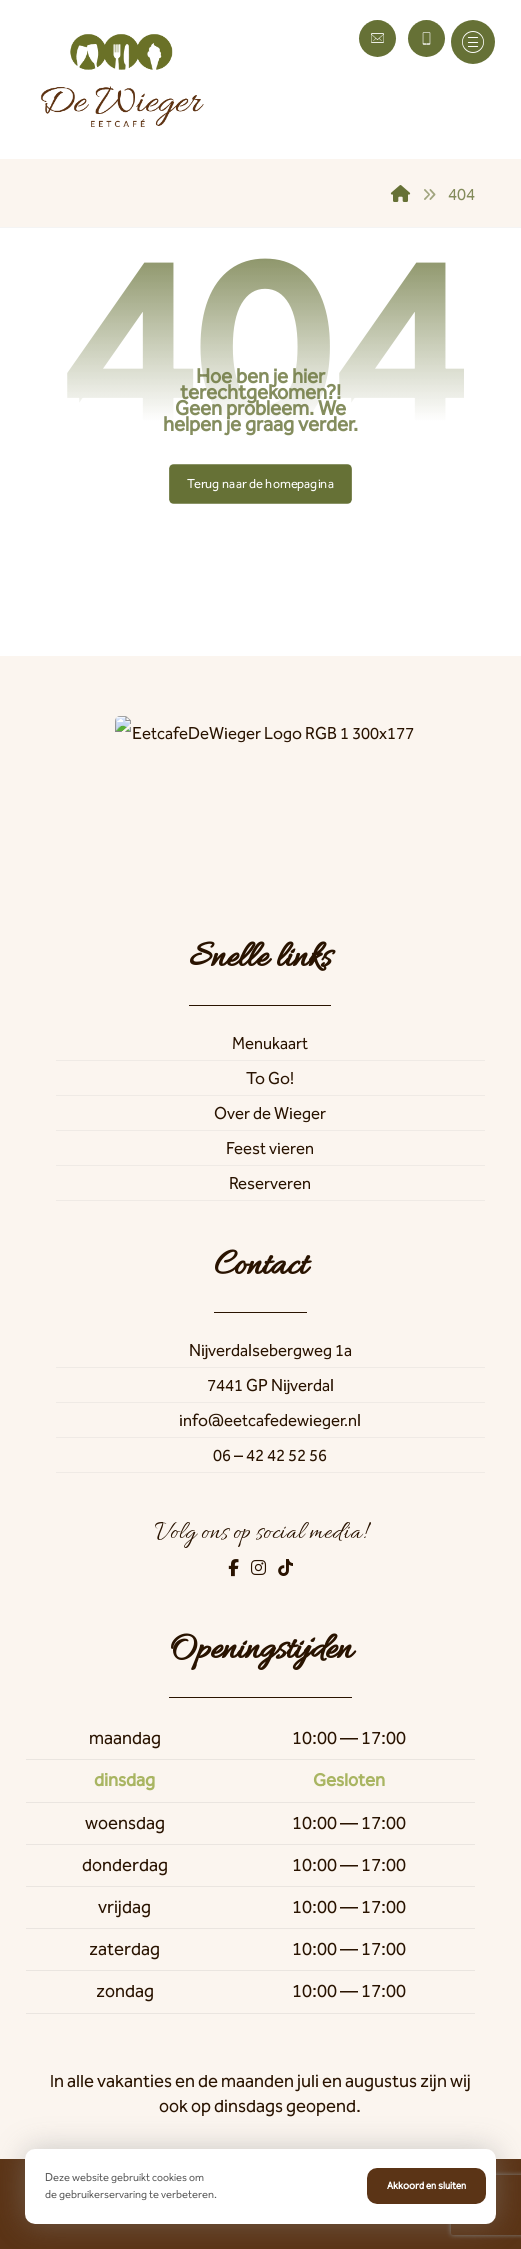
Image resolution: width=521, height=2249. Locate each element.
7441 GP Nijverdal (270, 1385)
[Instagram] (260, 1568)
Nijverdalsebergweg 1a (270, 1350)
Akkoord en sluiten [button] (426, 2186)
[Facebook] (235, 1568)
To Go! (270, 1078)
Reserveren (270, 1183)
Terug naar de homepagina (260, 483)
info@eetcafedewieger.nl (270, 1420)
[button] (473, 42)
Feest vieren (270, 1148)
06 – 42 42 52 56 (270, 1455)
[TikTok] (285, 1568)
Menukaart (270, 1043)
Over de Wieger (270, 1113)
